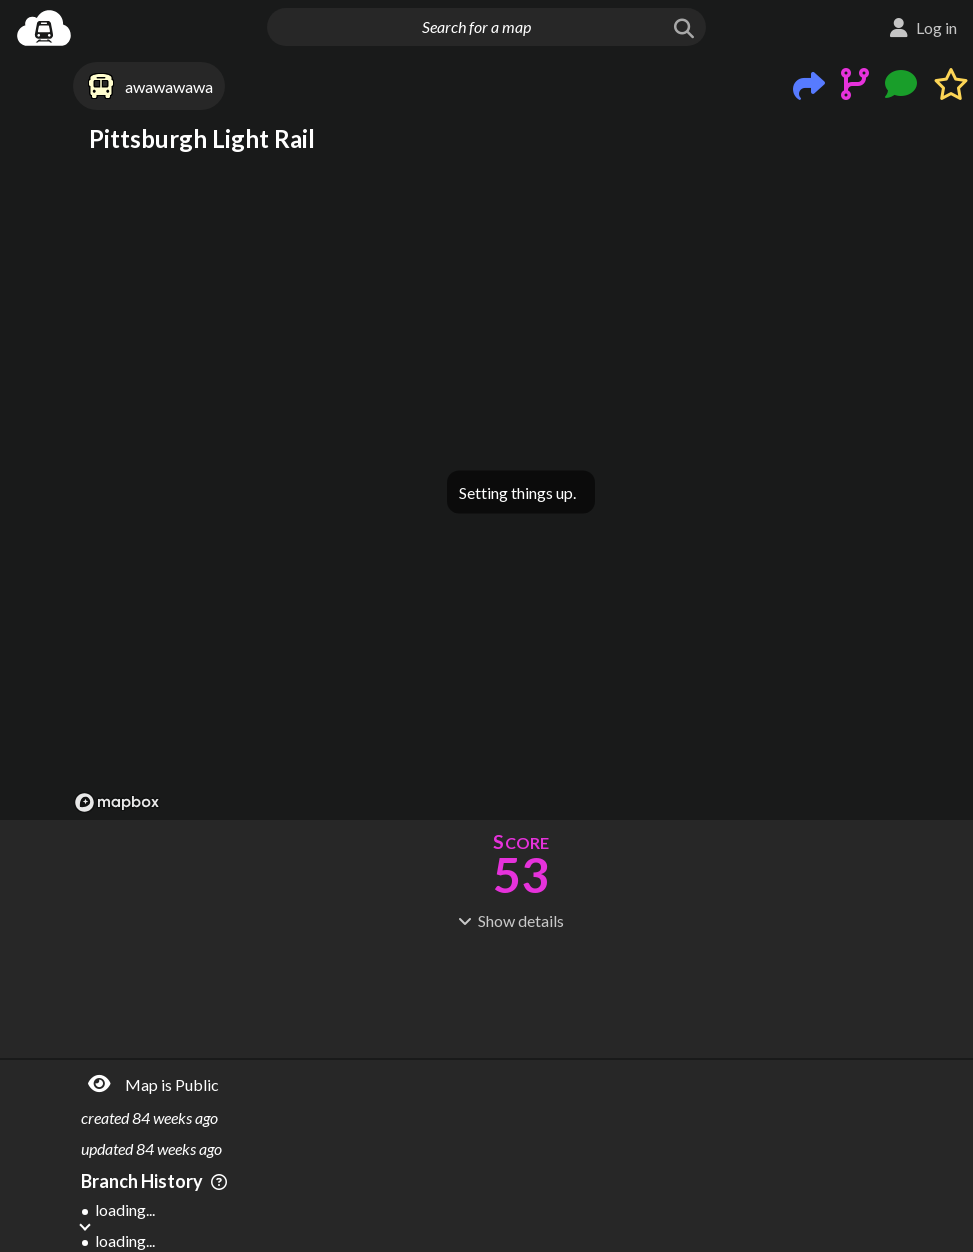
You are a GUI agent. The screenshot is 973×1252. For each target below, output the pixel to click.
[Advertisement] (521, 992)
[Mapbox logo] (117, 802)
